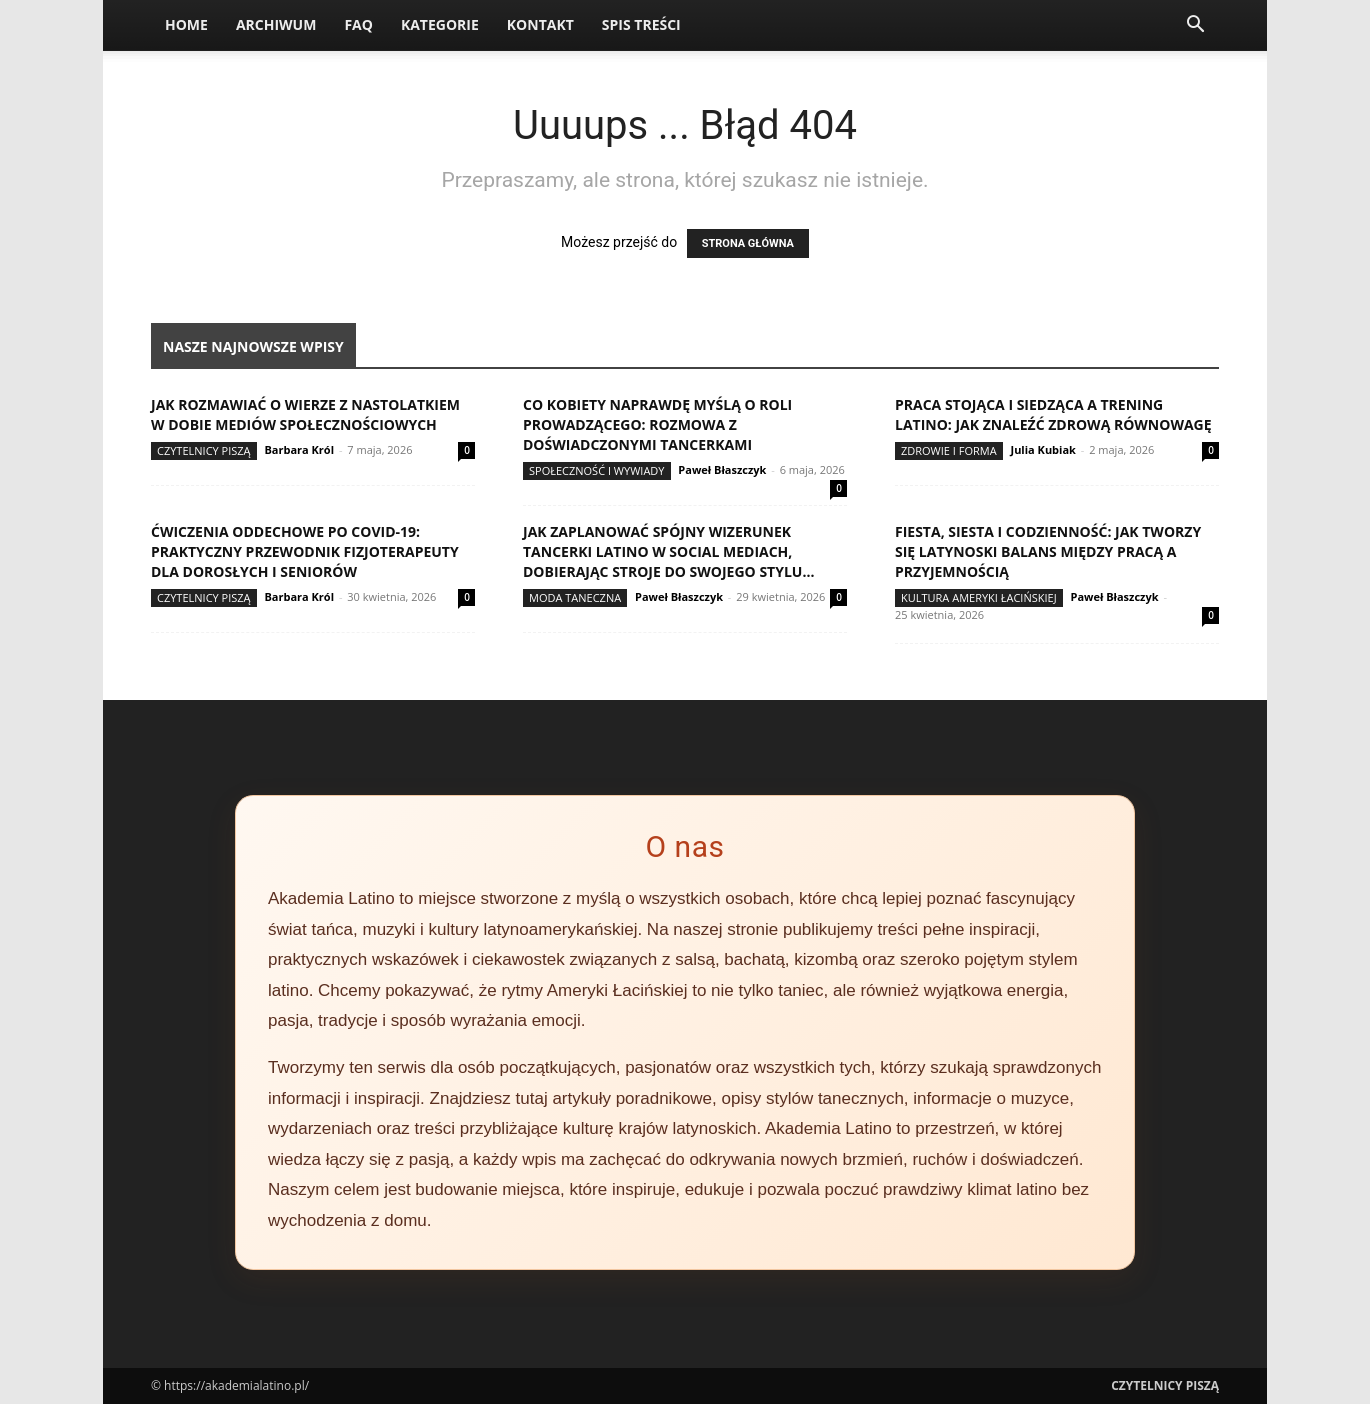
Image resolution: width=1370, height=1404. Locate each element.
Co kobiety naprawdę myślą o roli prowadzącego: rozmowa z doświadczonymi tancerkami (657, 424)
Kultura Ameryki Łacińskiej (979, 597)
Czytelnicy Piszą (204, 450)
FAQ (358, 24)
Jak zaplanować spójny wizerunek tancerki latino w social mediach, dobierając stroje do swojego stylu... (668, 551)
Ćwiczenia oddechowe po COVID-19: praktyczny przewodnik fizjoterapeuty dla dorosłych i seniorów (305, 551)
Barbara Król (299, 449)
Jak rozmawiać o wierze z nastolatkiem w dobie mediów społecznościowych (305, 414)
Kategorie (440, 24)
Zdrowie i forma (949, 450)
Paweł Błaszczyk (722, 469)
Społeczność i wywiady (597, 470)
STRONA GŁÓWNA (748, 243)
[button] (1195, 26)
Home (186, 24)
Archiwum (276, 24)
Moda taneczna (575, 597)
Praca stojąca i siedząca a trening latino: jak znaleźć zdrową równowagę (1053, 414)
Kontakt (540, 24)
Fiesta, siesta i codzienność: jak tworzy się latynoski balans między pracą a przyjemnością (1048, 551)
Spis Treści (641, 24)
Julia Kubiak (1042, 449)
